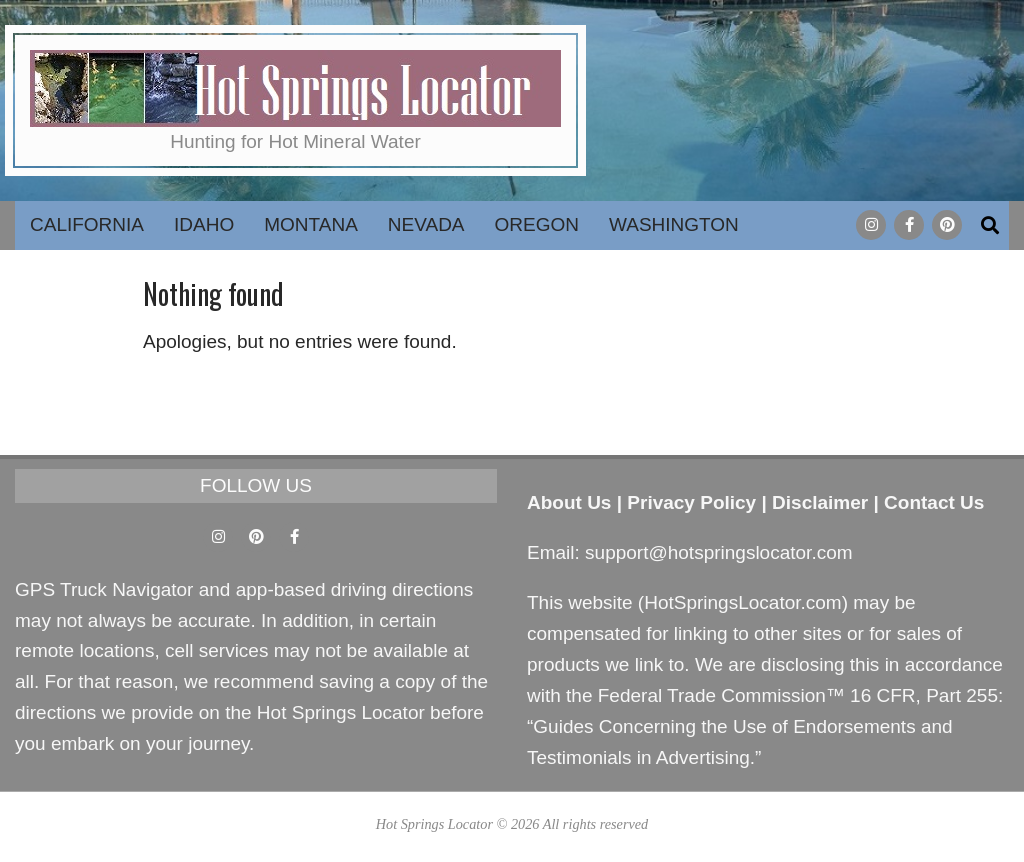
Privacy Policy (691, 502)
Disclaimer (820, 502)
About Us (569, 502)
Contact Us (934, 502)
